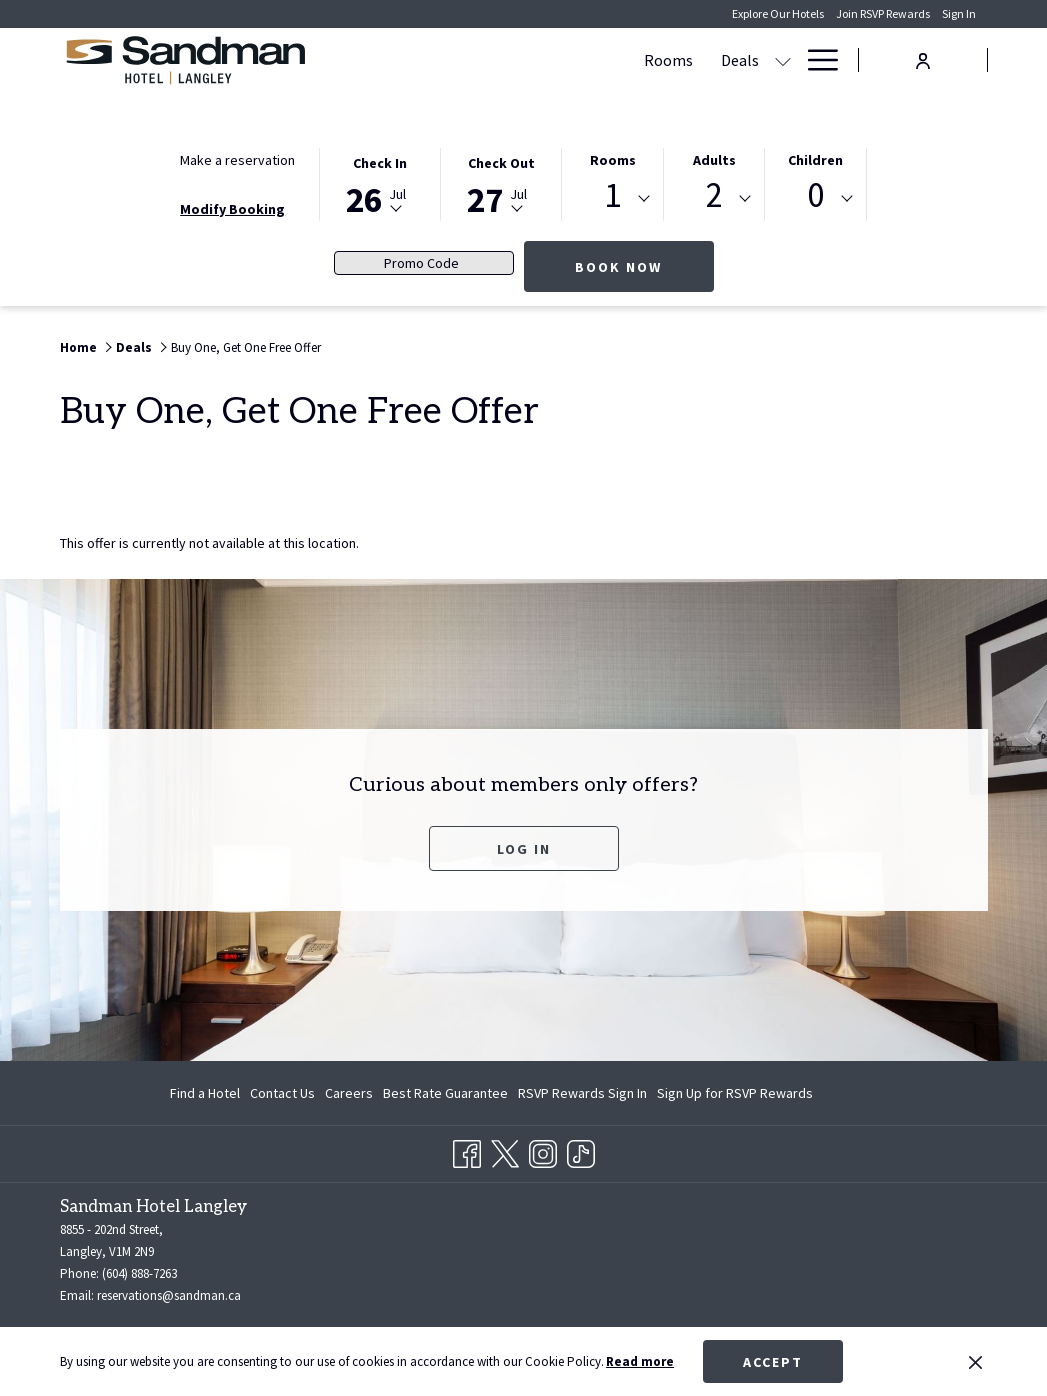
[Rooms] (402, 60)
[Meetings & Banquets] (613, 60)
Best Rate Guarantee (445, 1093)
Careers (349, 1093)
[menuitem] (207, 1093)
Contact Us (282, 1093)
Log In (524, 849)
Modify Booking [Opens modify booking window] (232, 209)
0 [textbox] (815, 195)
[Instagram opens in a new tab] (543, 1151)
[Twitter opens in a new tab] (505, 1151)
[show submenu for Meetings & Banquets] (710, 60)
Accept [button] (773, 1362)
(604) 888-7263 (139, 1273)
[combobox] (612, 199)
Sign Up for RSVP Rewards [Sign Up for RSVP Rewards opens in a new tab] (735, 1096)
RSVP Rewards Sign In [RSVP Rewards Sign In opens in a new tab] (582, 1096)
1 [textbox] (612, 195)
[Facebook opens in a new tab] (467, 1151)
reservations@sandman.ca (169, 1295)
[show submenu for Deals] (517, 60)
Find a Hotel (205, 1093)
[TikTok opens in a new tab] (581, 1151)
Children (815, 160)
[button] (380, 183)
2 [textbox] (714, 195)
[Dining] (756, 60)
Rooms (613, 160)
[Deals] (474, 60)
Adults (714, 160)
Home (78, 347)
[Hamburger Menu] (815, 60)
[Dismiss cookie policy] (975, 1362)
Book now (644, 266)
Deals (134, 347)
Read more (640, 1361)
